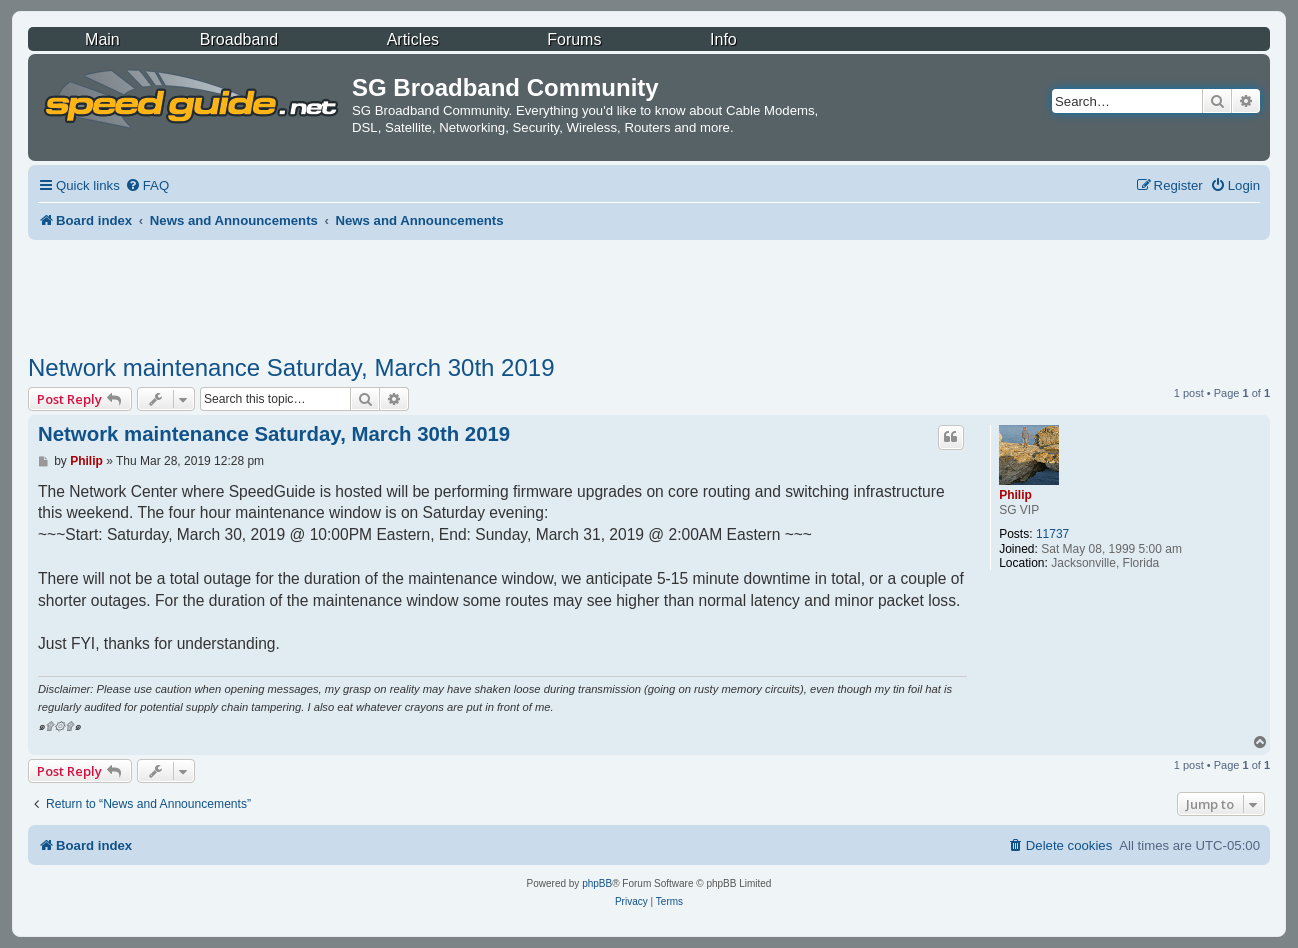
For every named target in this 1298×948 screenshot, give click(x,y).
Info (723, 39)
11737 (1052, 534)
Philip (1015, 495)
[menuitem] (147, 185)
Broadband (239, 39)
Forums (574, 39)
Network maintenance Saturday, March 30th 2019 (291, 367)
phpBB (597, 883)
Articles (413, 39)
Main (102, 39)
